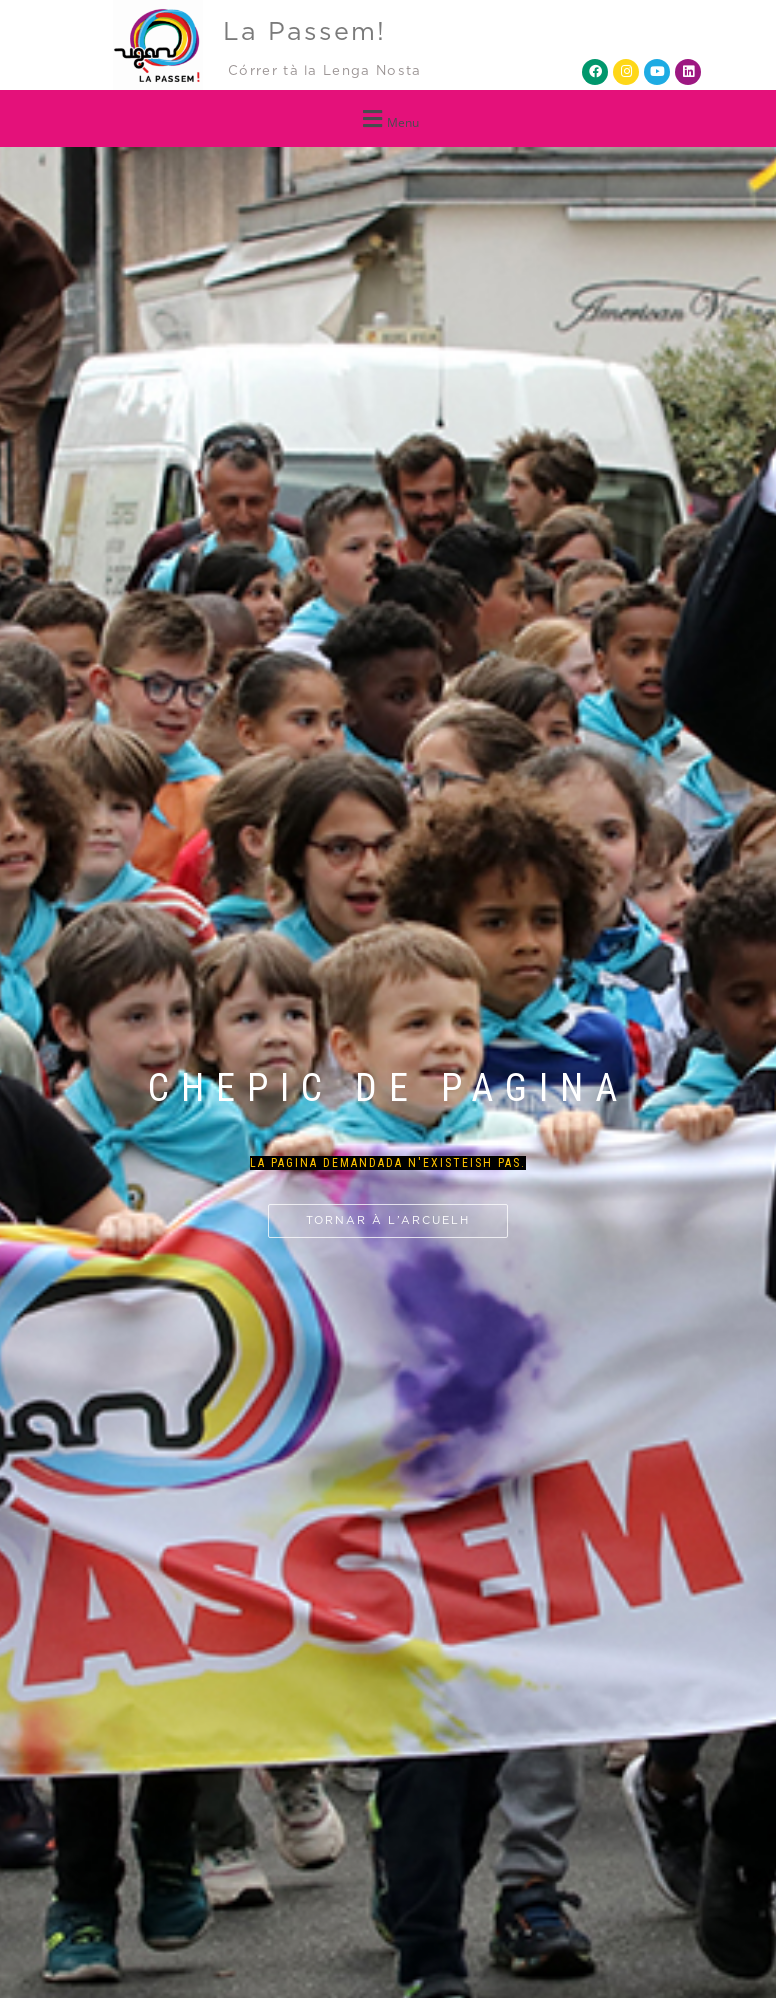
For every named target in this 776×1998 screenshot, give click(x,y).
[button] (388, 118)
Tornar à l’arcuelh (388, 1220)
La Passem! (304, 32)
